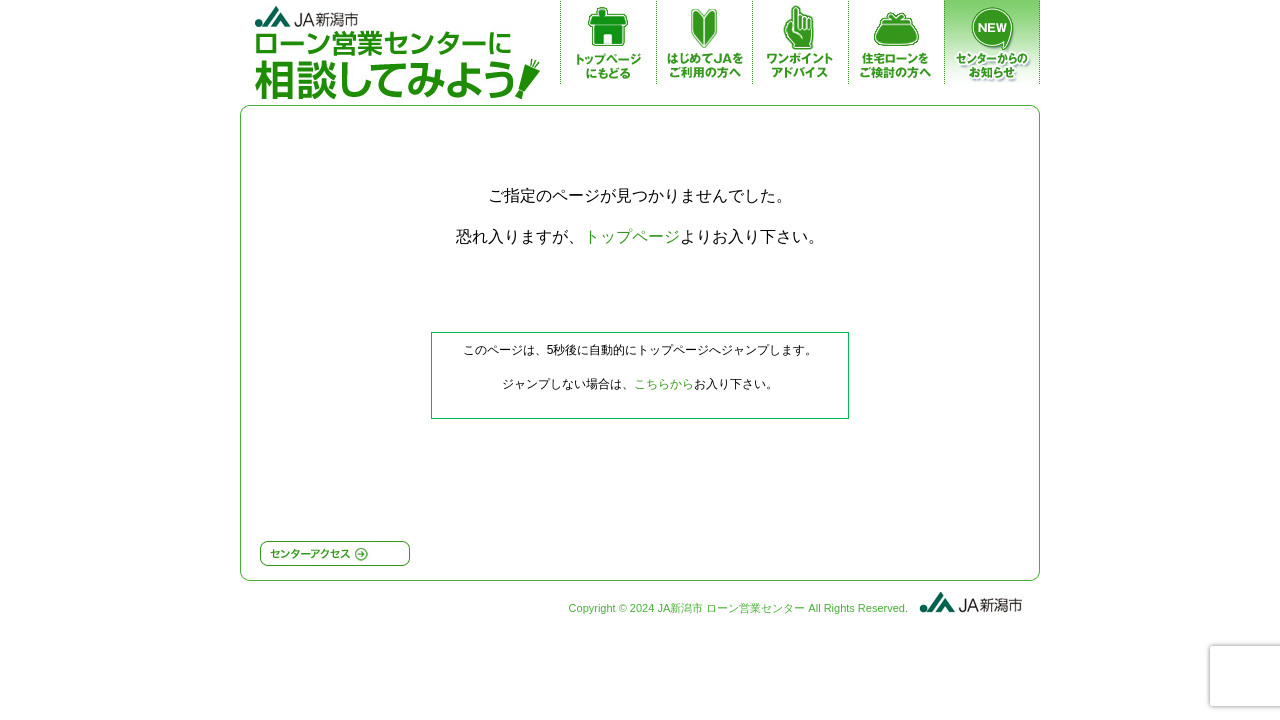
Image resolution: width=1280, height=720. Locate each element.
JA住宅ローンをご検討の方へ (896, 48)
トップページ (608, 48)
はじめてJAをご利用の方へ (704, 48)
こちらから (664, 384)
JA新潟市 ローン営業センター (402, 50)
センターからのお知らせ (992, 48)
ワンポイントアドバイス (800, 48)
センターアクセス (335, 553)
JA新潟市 (969, 600)
